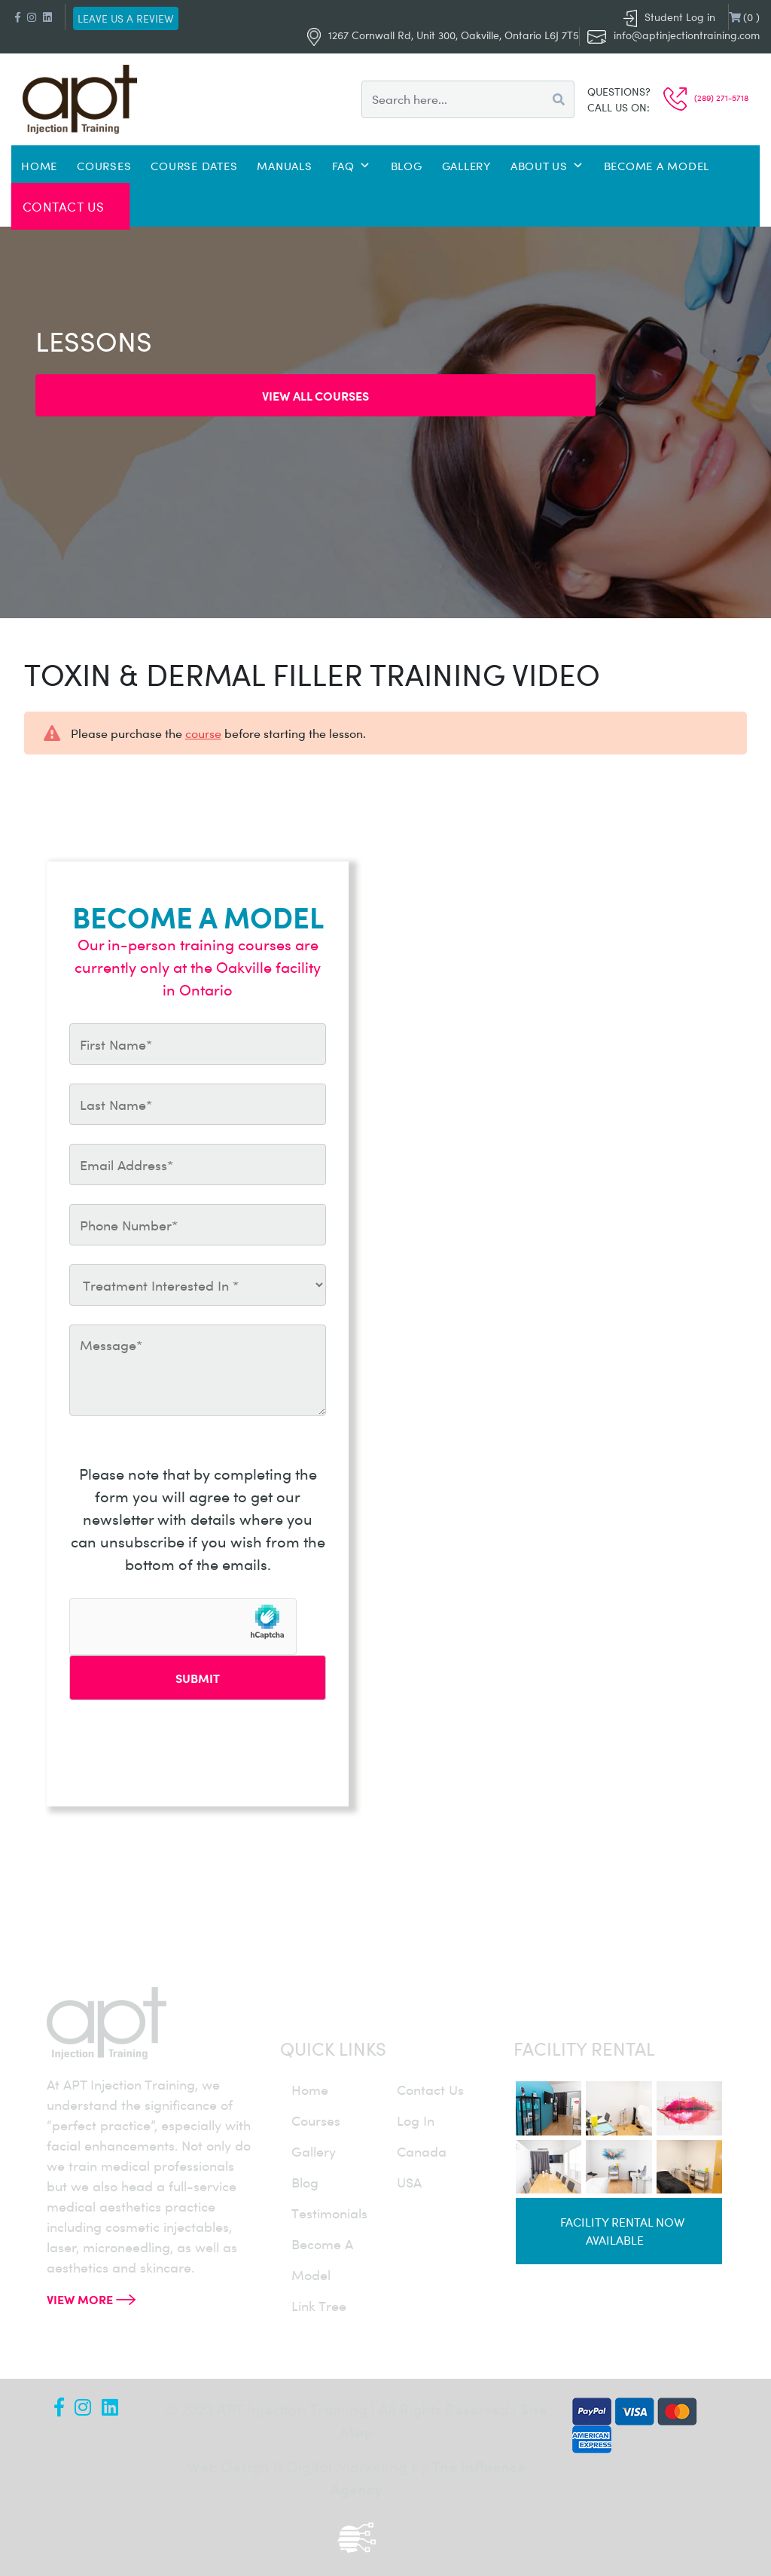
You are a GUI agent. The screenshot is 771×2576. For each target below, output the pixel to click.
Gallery (466, 165)
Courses (104, 165)
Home (39, 165)
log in (415, 2120)
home (309, 2090)
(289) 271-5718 (705, 97)
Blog (406, 165)
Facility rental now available (622, 2231)
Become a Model (657, 165)
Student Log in (669, 17)
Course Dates (194, 165)
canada (421, 2151)
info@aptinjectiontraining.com (687, 35)
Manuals (284, 165)
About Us (547, 165)
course (203, 733)
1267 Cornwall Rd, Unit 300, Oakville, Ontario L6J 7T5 (443, 35)
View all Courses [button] (315, 395)
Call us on (617, 107)
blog (304, 2182)
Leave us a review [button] (126, 18)
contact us (430, 2090)
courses (315, 2120)
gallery (313, 2151)
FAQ (351, 165)
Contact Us (64, 206)
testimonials (329, 2213)
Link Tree (318, 2306)
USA (409, 2182)
